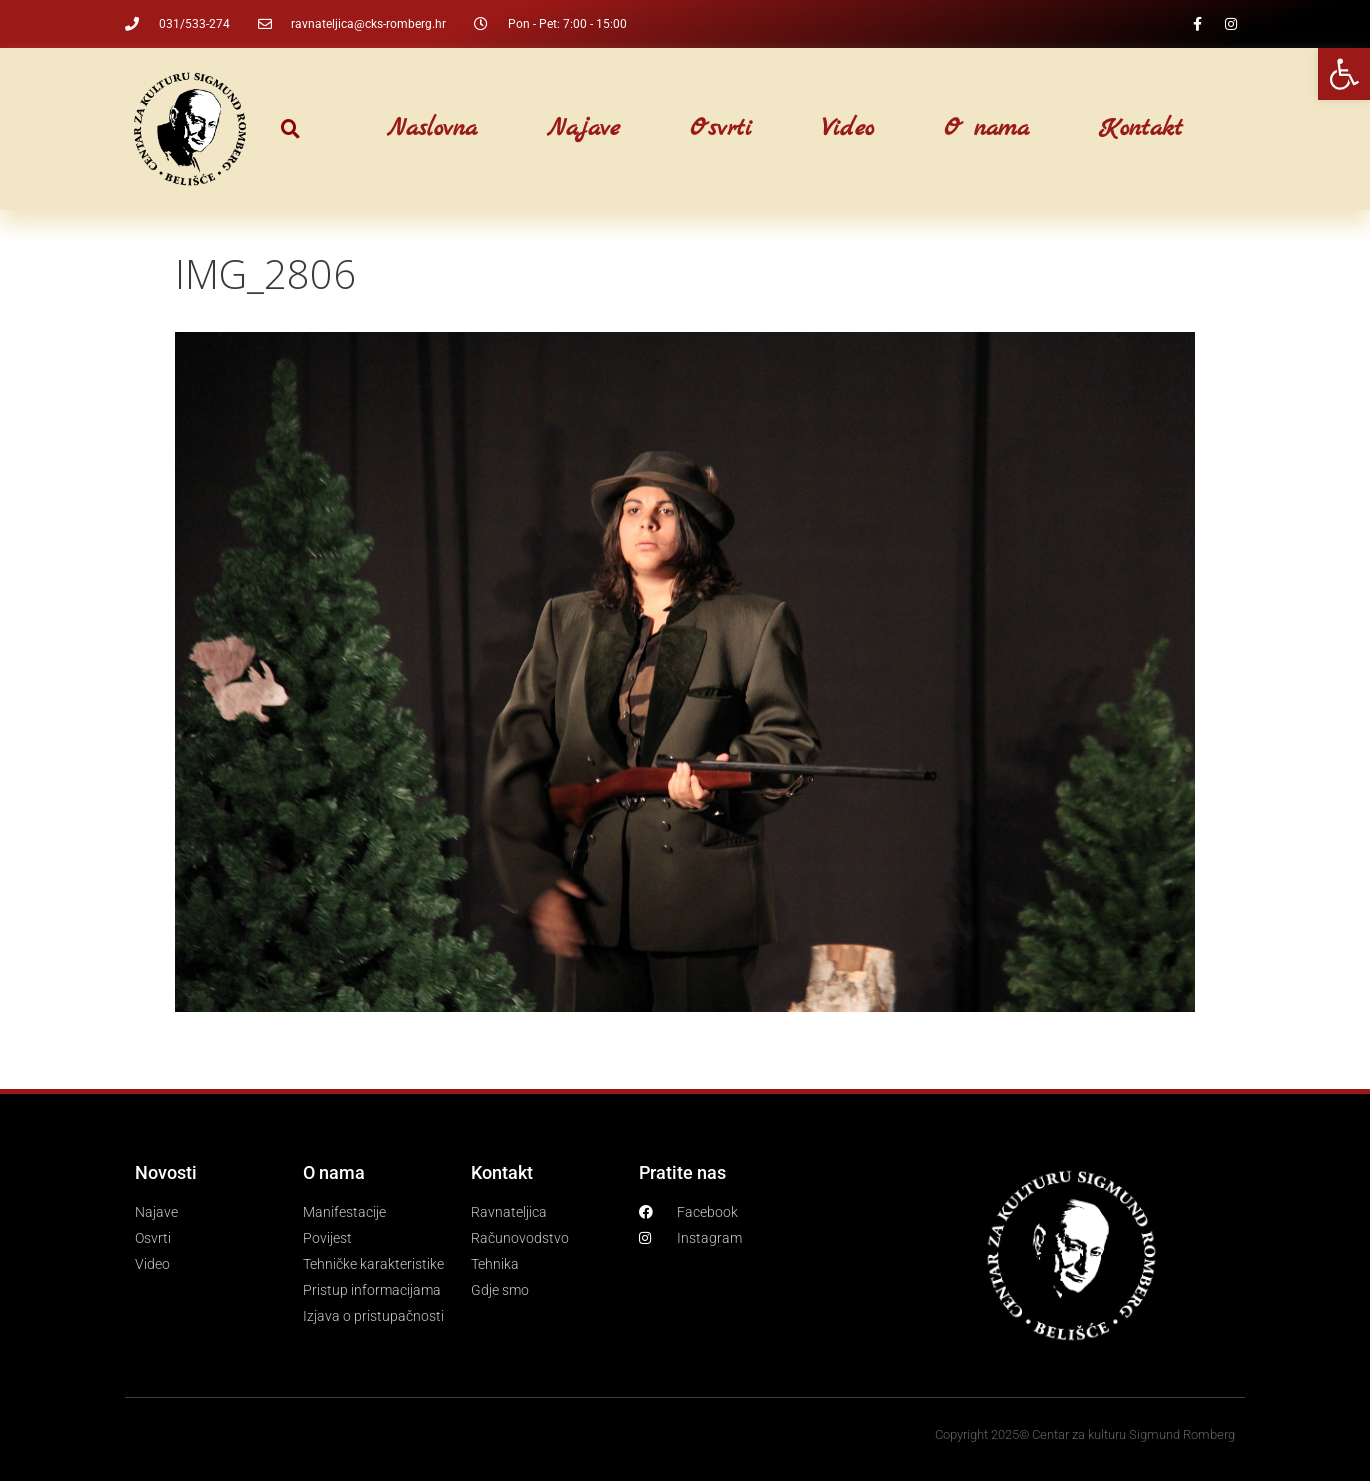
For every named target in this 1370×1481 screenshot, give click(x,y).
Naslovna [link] (432, 129)
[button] (290, 129)
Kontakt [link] (1141, 129)
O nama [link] (986, 129)
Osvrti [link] (721, 129)
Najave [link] (583, 129)
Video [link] (848, 129)
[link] (1344, 74)
